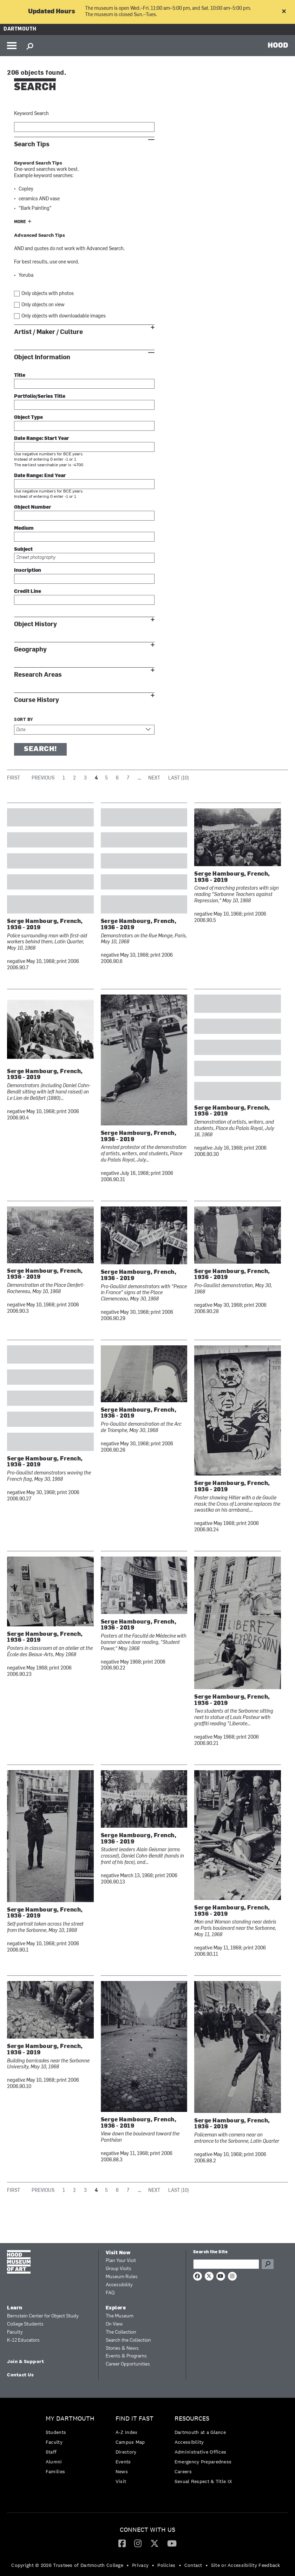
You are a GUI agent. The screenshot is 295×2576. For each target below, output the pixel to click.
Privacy (140, 2565)
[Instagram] (138, 2543)
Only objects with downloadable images (63, 316)
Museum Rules (122, 2277)
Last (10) (178, 778)
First (13, 778)
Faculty (15, 2332)
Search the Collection (128, 2340)
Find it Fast (134, 2418)
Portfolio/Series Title (39, 396)
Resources (192, 2418)
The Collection (121, 2332)
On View (114, 2324)
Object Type (28, 417)
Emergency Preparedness (203, 2461)
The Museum (119, 2316)
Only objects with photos (47, 293)
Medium (24, 528)
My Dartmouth (70, 2418)
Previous (43, 778)
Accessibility (119, 2285)
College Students (25, 2324)
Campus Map (130, 2442)
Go (268, 2264)
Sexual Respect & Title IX (203, 2481)
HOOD (278, 44)
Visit (121, 2481)
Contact (193, 2565)
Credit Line (27, 591)
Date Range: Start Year (41, 438)
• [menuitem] (128, 2565)
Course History (36, 700)
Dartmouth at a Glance (200, 2432)
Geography (30, 649)
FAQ (110, 2293)
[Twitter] (154, 2543)
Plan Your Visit (121, 2260)
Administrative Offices (201, 2452)
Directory (126, 2452)
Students (56, 2432)
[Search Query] (226, 2264)
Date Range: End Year (40, 476)
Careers (183, 2471)
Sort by (23, 720)
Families (55, 2471)
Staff (51, 2452)
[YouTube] (172, 2543)
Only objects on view (43, 305)
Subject (23, 549)
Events (123, 2461)
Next (154, 778)
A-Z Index (127, 2432)
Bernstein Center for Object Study (43, 2316)
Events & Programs (126, 2356)
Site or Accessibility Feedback (245, 2565)
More (20, 222)
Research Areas (38, 674)
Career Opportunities (128, 2364)
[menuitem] (72, 2446)
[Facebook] (122, 2543)
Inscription (27, 570)
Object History (35, 624)
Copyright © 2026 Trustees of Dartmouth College (67, 2565)
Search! (40, 749)
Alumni (54, 2461)
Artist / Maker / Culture (48, 332)
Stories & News (122, 2348)
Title (19, 375)
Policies (166, 2565)
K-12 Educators (23, 2340)
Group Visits (118, 2268)
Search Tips (32, 144)
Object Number (32, 507)
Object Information (42, 357)
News (122, 2471)
